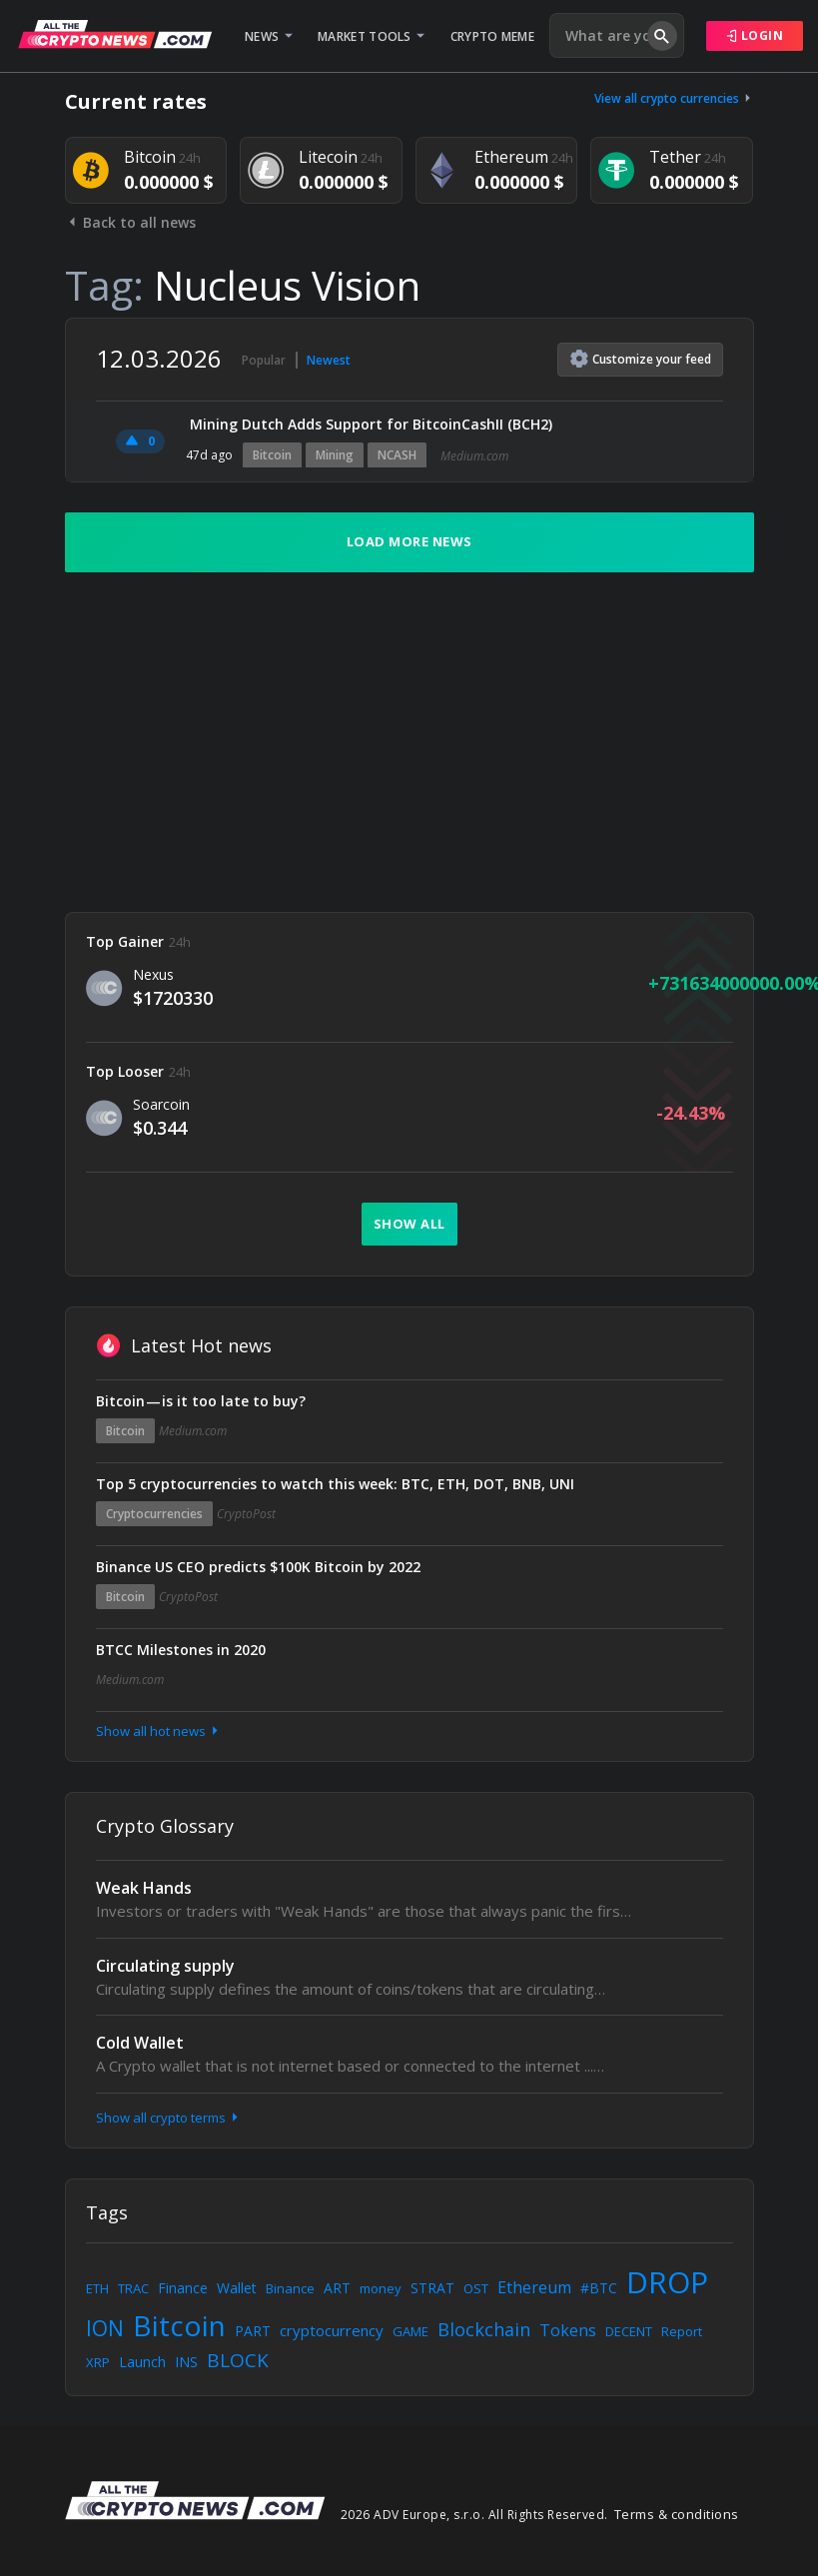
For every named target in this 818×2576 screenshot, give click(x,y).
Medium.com (474, 455)
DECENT (628, 2331)
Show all (409, 1224)
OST (475, 2288)
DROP (667, 2281)
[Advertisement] (409, 742)
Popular (264, 360)
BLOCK (238, 2360)
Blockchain (483, 2329)
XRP (98, 2362)
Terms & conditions (676, 2514)
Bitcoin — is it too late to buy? (201, 1400)
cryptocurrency (332, 2330)
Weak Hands (144, 1888)
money (381, 2288)
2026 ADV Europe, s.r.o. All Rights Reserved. (474, 2514)
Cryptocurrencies (154, 1513)
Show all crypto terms (169, 2118)
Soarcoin (161, 1104)
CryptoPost (246, 1513)
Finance (183, 2287)
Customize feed (640, 359)
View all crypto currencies (674, 98)
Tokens (567, 2330)
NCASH (397, 454)
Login (755, 35)
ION (105, 2328)
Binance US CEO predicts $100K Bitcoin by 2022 (258, 1566)
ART (337, 2287)
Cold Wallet (140, 2043)
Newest (329, 360)
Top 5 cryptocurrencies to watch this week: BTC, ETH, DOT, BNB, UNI (335, 1483)
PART (253, 2330)
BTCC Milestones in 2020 (181, 1649)
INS (186, 2361)
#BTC (598, 2287)
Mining (335, 454)
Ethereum (534, 2287)
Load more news (409, 541)
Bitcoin (272, 454)
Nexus (153, 974)
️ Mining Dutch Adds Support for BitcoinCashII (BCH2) (369, 424)
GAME (410, 2331)
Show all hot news (159, 1731)
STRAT (432, 2287)
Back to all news (130, 222)
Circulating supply (165, 1966)
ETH (97, 2288)
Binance (290, 2288)
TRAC (133, 2288)
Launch (142, 2361)
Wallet (237, 2287)
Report (681, 2331)
